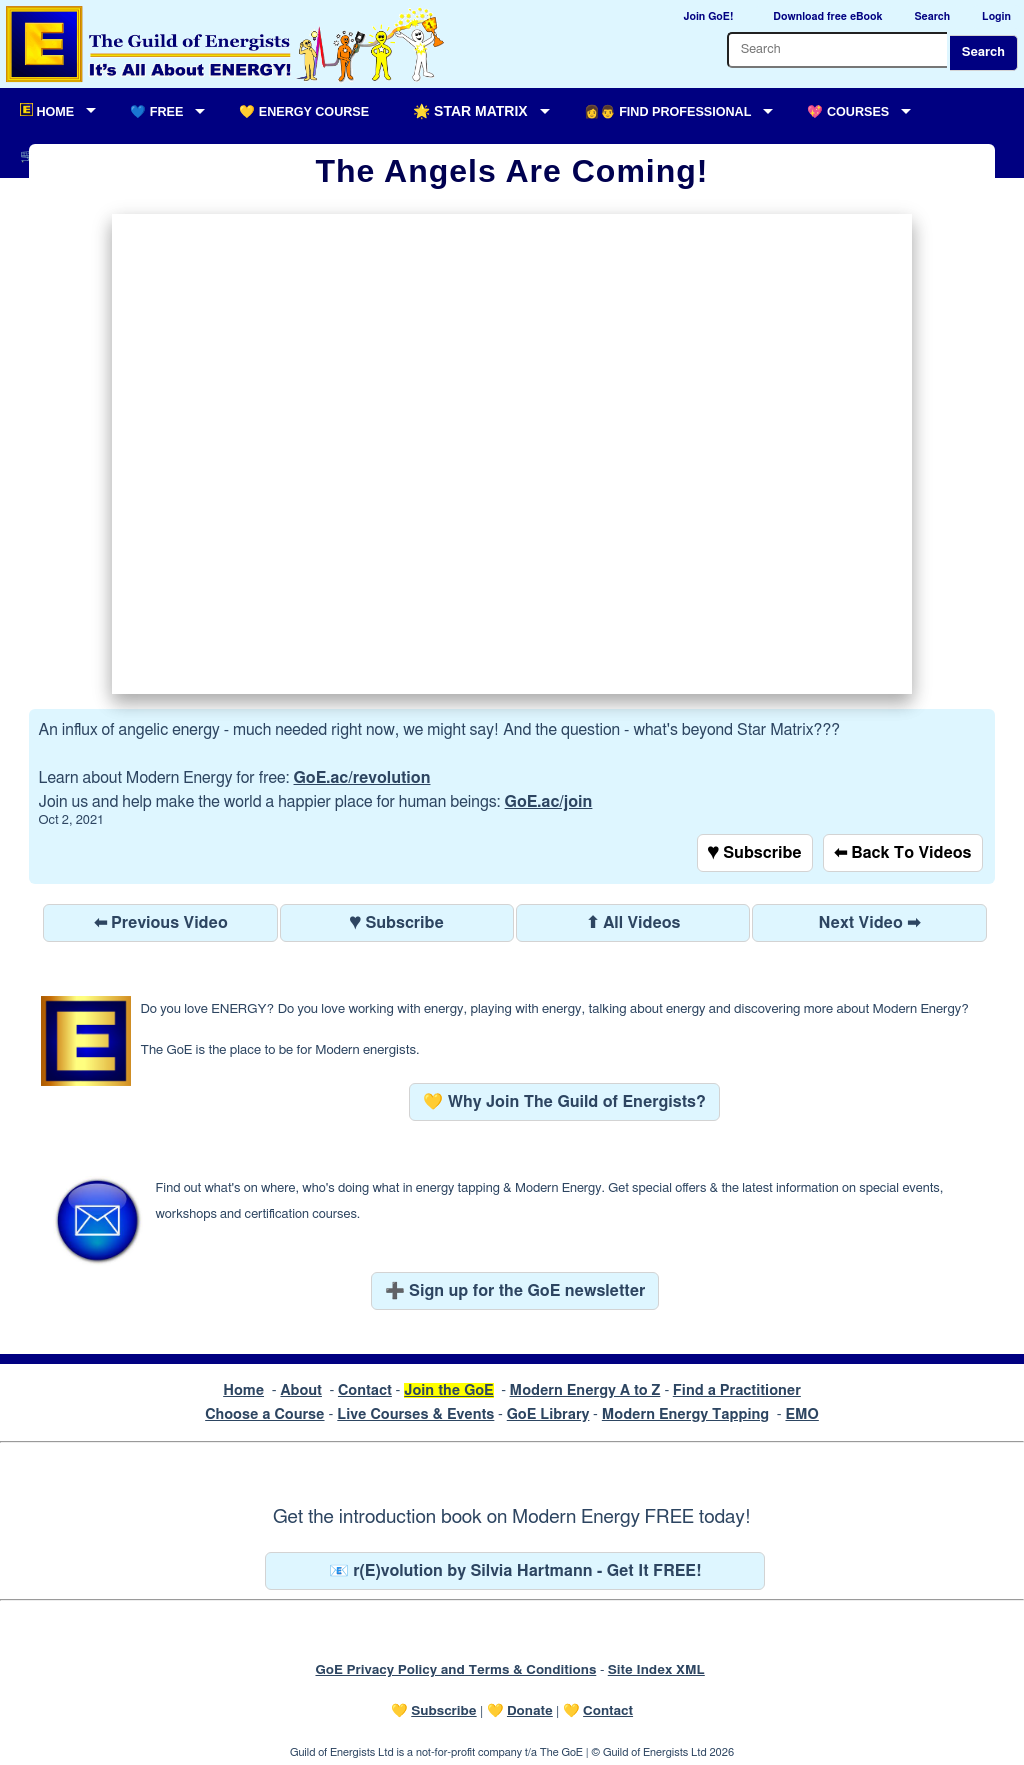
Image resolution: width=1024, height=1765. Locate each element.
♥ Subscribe (755, 853)
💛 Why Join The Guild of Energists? (564, 1102)
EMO (801, 1414)
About (301, 1390)
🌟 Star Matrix (470, 111)
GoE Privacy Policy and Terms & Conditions (455, 1670)
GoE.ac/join (549, 802)
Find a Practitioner (737, 1390)
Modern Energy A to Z (585, 1390)
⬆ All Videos (633, 923)
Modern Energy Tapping (685, 1414)
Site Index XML (656, 1670)
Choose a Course (264, 1414)
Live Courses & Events (415, 1414)
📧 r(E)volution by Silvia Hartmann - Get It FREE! (515, 1571)
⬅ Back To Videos (903, 853)
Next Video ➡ (870, 923)
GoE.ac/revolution (362, 778)
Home (243, 1390)
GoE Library (548, 1414)
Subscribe (443, 1711)
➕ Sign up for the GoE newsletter (515, 1291)
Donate (530, 1711)
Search (983, 52)
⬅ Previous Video (161, 923)
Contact (365, 1390)
